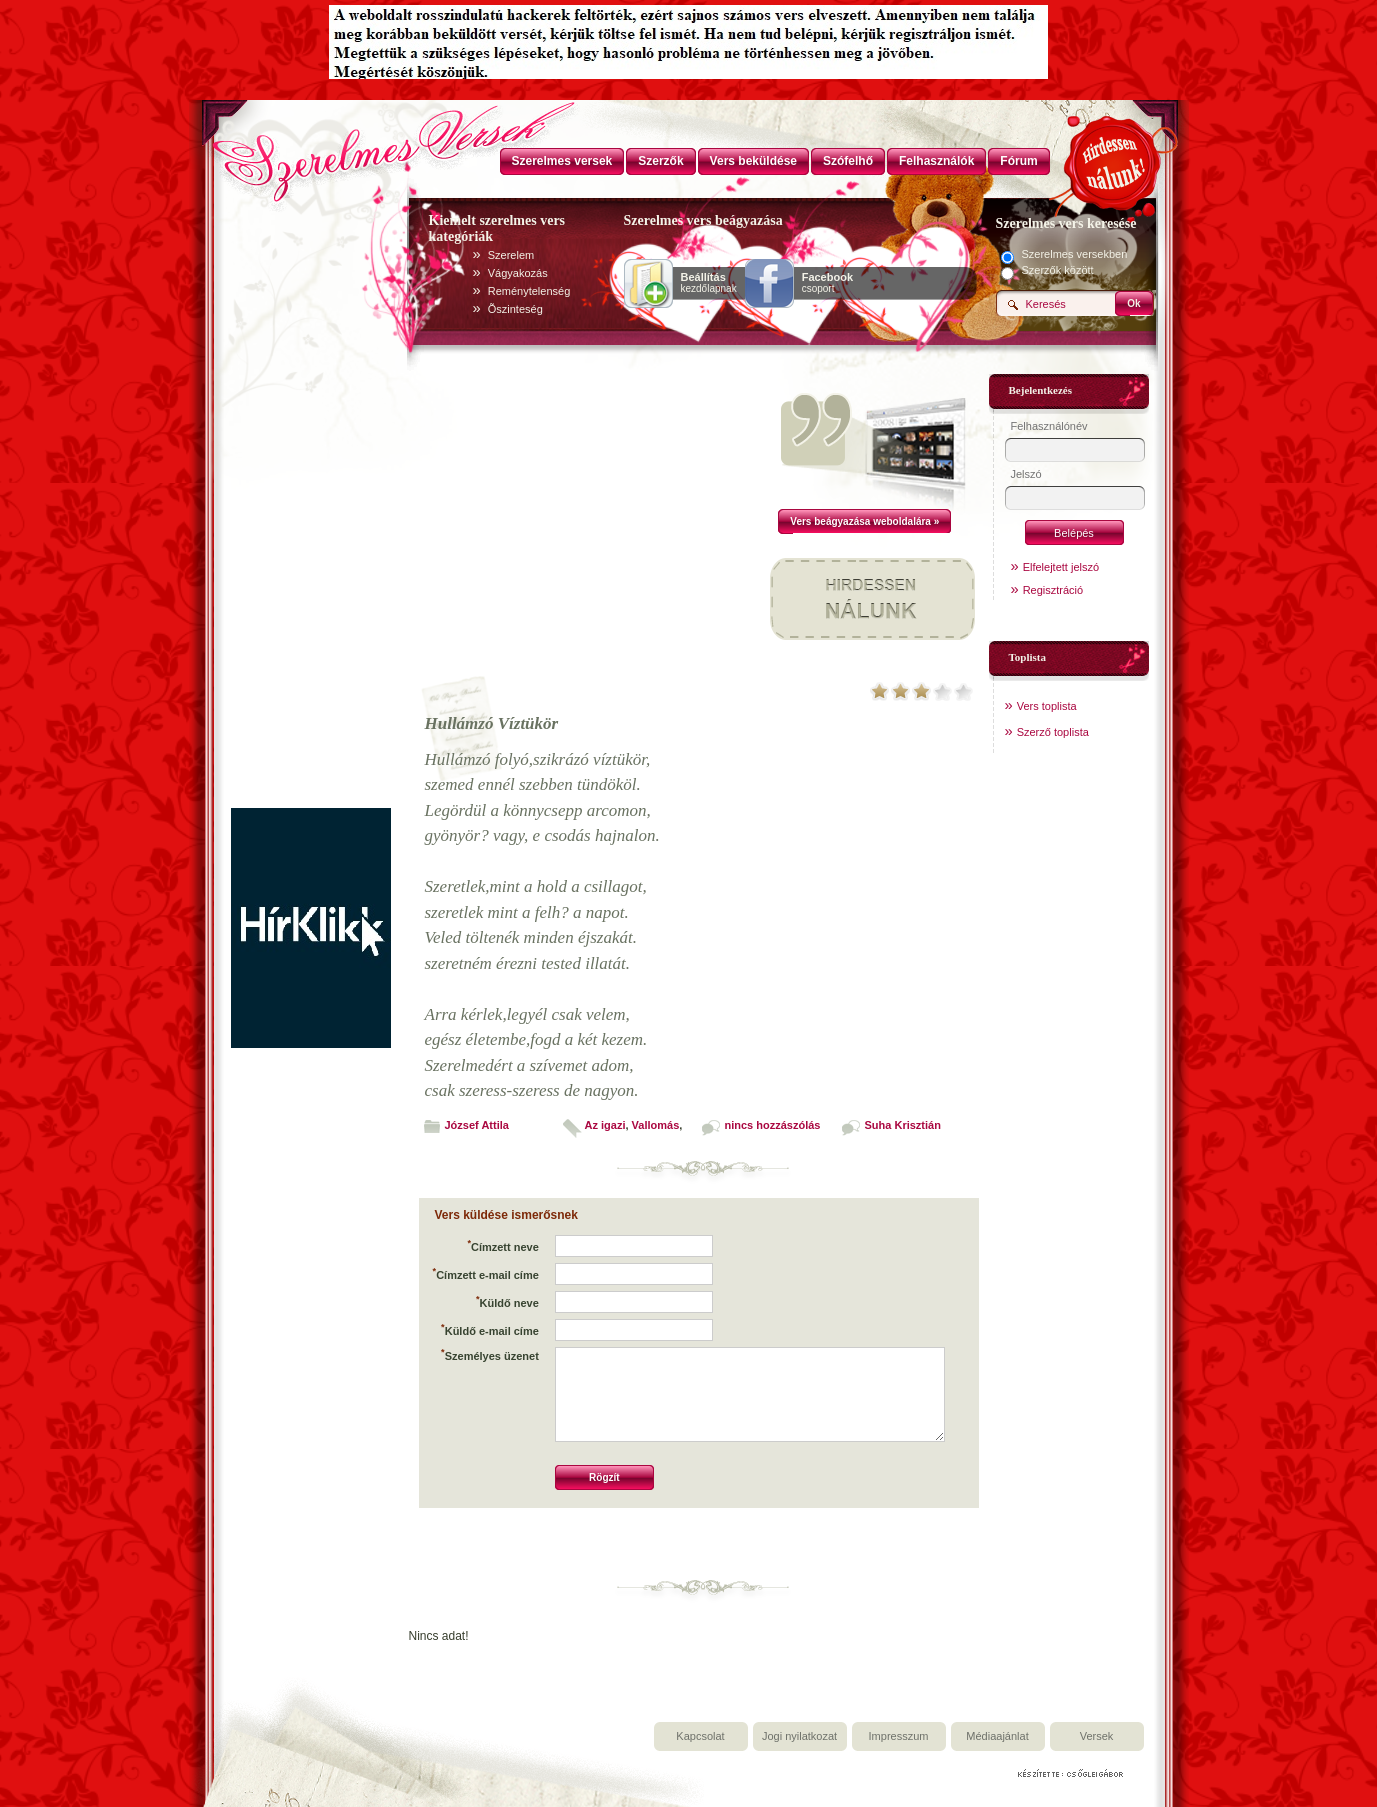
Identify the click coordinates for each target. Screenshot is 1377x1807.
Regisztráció (1053, 590)
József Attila (477, 1125)
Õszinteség (515, 309)
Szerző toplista (1053, 732)
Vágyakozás (518, 273)
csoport (827, 283)
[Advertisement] (311, 508)
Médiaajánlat (997, 1736)
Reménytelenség (529, 291)
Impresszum (899, 1736)
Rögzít (604, 1477)
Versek (1097, 1736)
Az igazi (605, 1125)
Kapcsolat (700, 1736)
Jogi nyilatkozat (799, 1736)
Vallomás (656, 1125)
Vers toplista (1047, 706)
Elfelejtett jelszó (1061, 567)
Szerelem (511, 255)
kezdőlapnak (709, 283)
